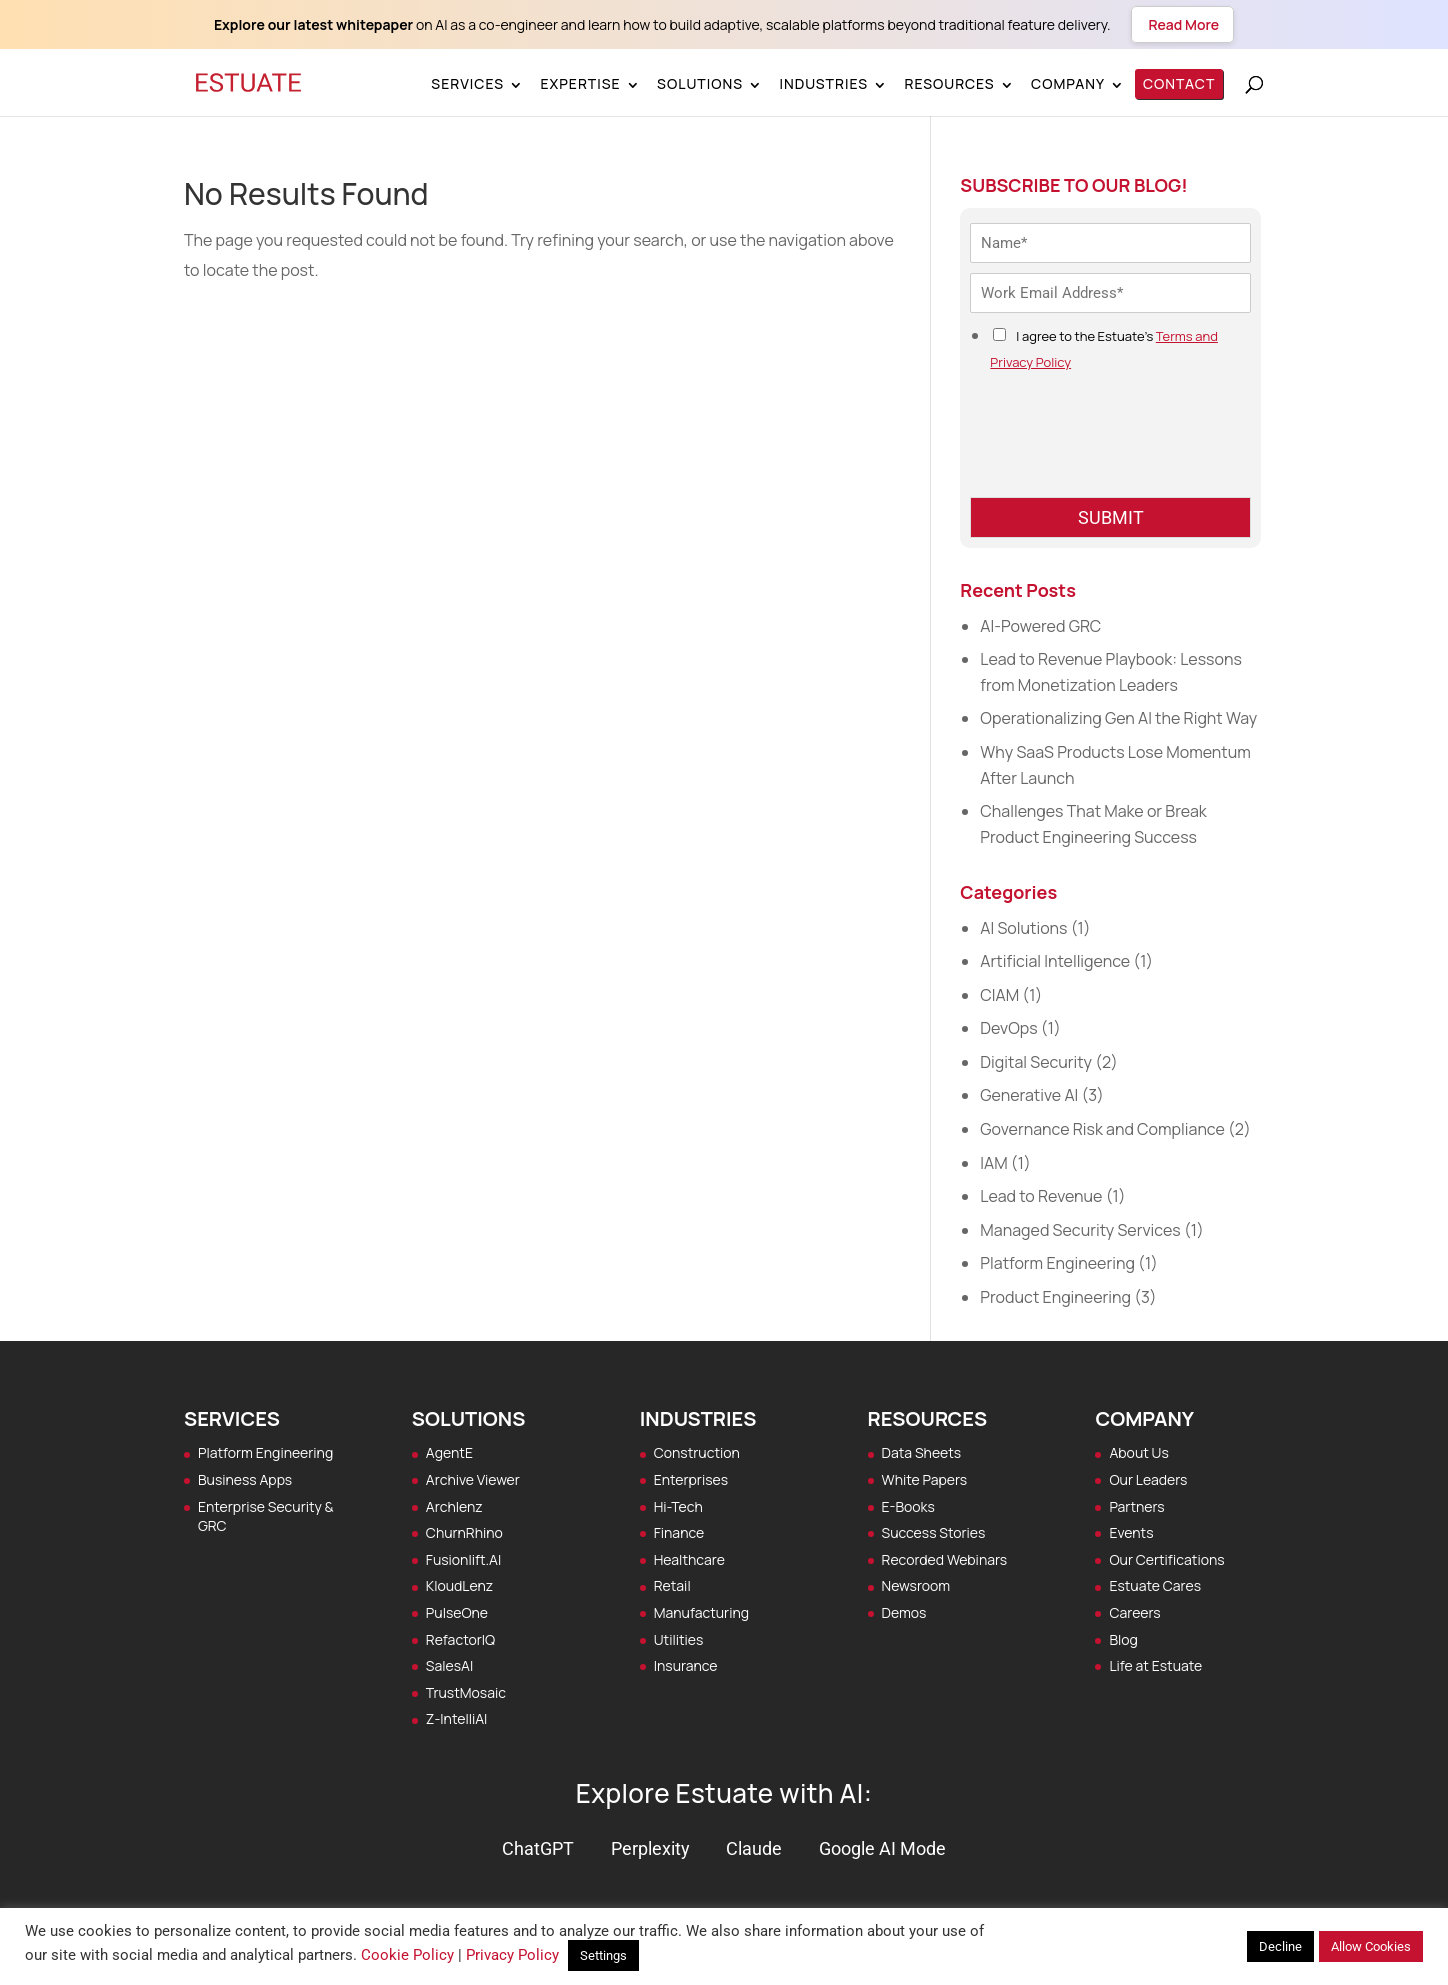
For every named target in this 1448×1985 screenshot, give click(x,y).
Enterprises (691, 1479)
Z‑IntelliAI (457, 1718)
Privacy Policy (512, 1955)
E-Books (908, 1506)
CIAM (999, 995)
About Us (1138, 1452)
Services (467, 83)
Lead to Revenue (1041, 1196)
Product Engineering (1055, 1297)
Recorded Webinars (945, 1559)
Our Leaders (1148, 1479)
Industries (823, 83)
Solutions (700, 83)
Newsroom (916, 1585)
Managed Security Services (1080, 1230)
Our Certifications (1166, 1559)
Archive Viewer (473, 1479)
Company (1068, 83)
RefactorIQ (460, 1639)
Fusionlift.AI (463, 1559)
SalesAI (449, 1665)
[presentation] (1122, 464)
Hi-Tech (678, 1506)
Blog (1123, 1639)
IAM (993, 1163)
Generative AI (1029, 1095)
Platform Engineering (1057, 1263)
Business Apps (245, 1479)
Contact (1179, 83)
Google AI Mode (882, 1848)
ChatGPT (538, 1848)
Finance (679, 1532)
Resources (949, 83)
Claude (754, 1848)
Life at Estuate (1155, 1665)
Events (1131, 1532)
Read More (1182, 24)
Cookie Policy (407, 1955)
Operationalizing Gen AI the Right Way (1118, 718)
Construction (697, 1452)
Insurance (686, 1665)
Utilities (679, 1639)
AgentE (449, 1452)
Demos (904, 1612)
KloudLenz (459, 1585)
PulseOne (457, 1612)
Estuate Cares (1155, 1585)
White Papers (925, 1479)
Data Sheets (922, 1452)
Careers (1134, 1612)
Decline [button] (1280, 1946)
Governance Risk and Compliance (1102, 1129)
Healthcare (689, 1559)
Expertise (580, 83)
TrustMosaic (466, 1692)
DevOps (1008, 1028)
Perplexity (650, 1848)
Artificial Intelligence (1055, 961)
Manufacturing (701, 1612)
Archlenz (454, 1506)
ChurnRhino (464, 1532)
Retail (672, 1585)
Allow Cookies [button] (1371, 1946)
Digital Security (1036, 1062)
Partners (1136, 1506)
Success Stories (934, 1532)
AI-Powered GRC (1040, 626)
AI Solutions (1023, 928)
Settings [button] (603, 1955)
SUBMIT (1111, 517)
